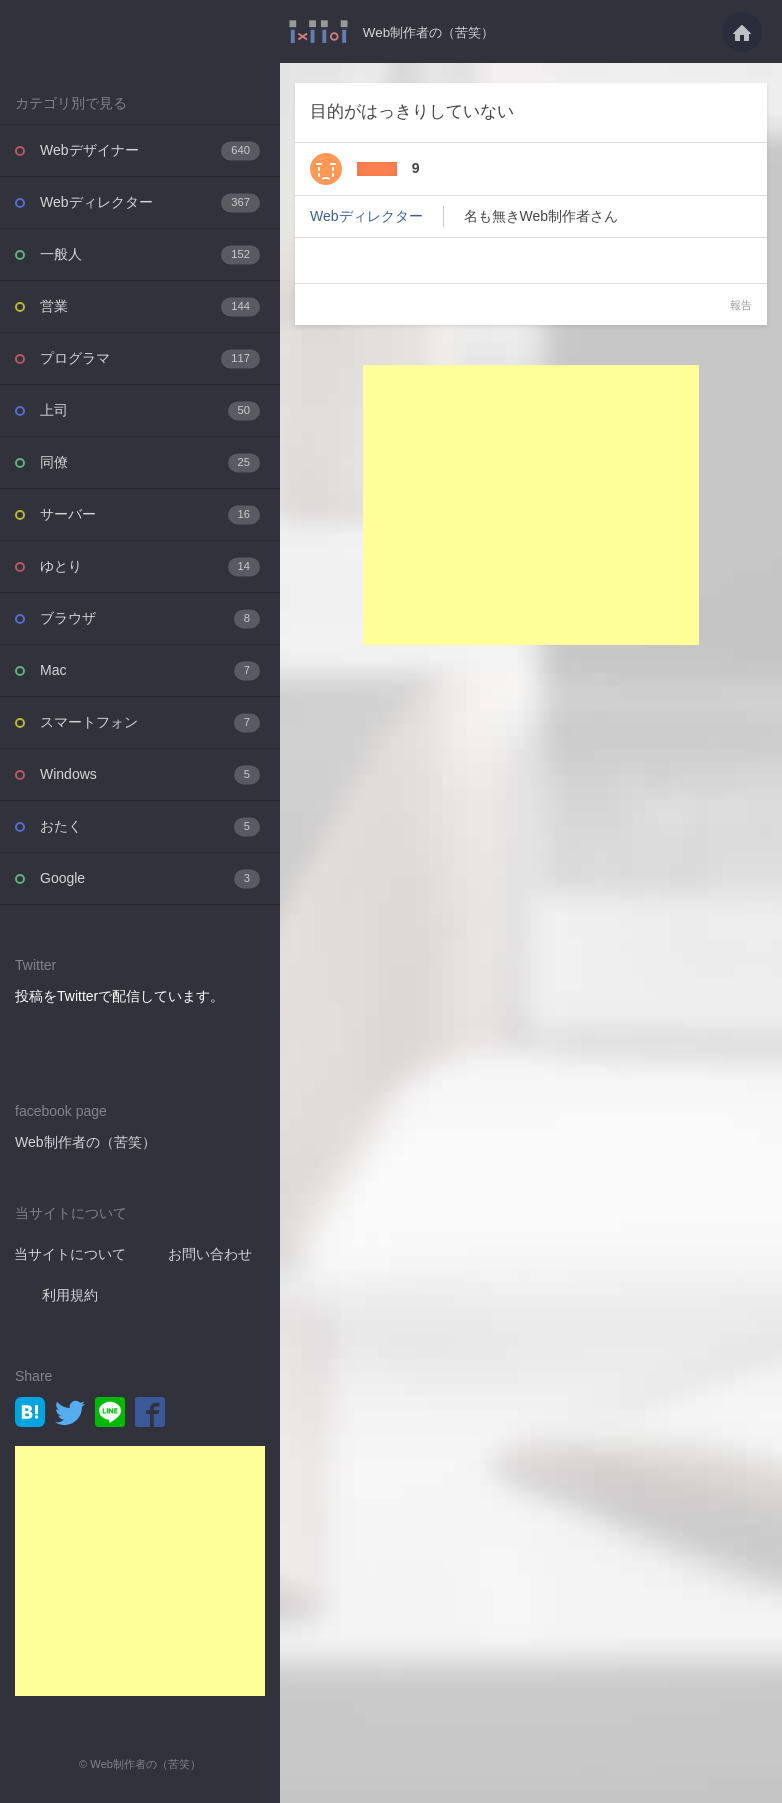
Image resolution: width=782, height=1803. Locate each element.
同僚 (150, 462)
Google (150, 878)
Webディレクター (150, 202)
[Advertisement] (140, 1571)
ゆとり (150, 566)
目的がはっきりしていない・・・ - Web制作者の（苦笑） (313, 31)
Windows (150, 774)
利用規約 (70, 1295)
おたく (150, 826)
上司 (150, 410)
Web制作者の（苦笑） (428, 32)
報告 (741, 305)
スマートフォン (150, 722)
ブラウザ (150, 618)
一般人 (150, 254)
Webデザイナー (150, 150)
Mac (150, 670)
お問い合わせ (210, 1254)
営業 (150, 306)
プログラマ (150, 358)
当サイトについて (70, 1254)
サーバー (150, 514)
